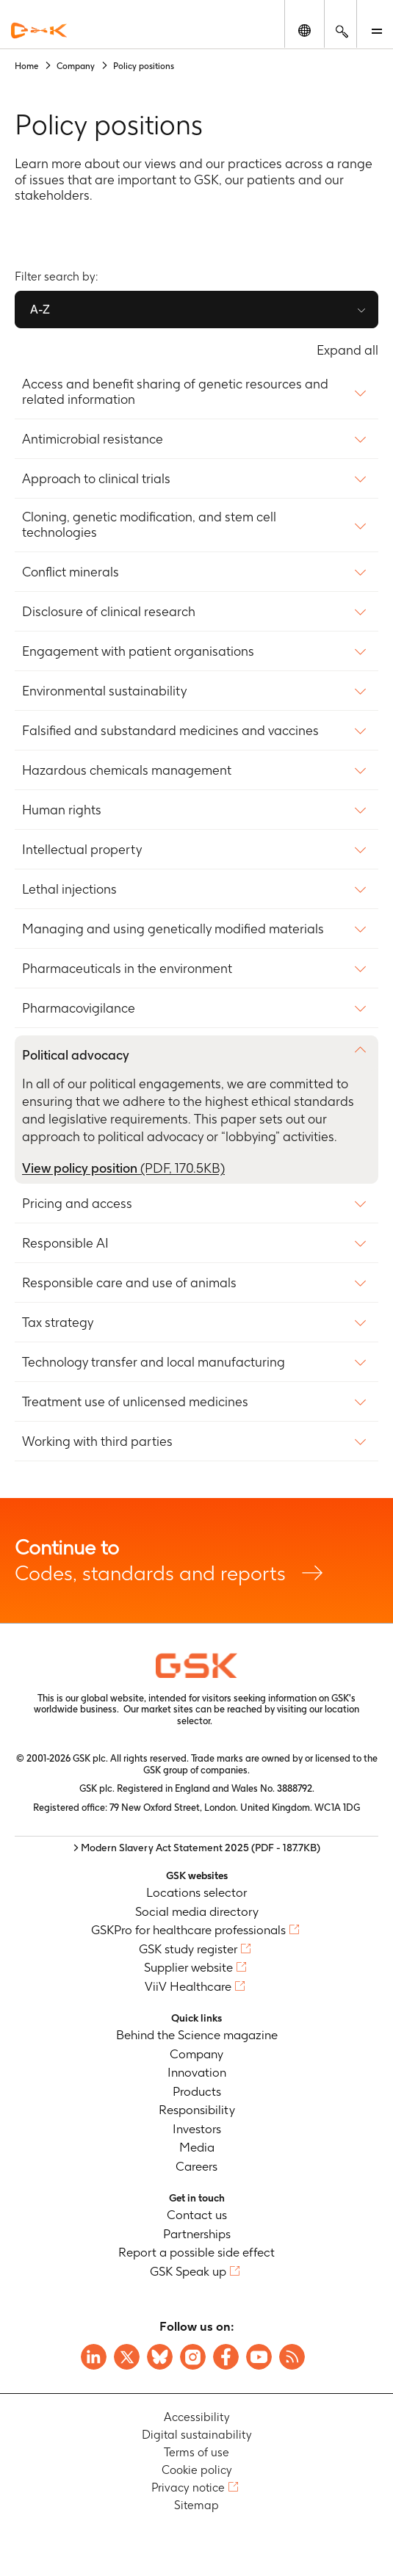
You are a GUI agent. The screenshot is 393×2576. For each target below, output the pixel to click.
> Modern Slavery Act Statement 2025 (196, 1847)
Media (196, 2148)
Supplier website (188, 1968)
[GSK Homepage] (39, 30)
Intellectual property (82, 849)
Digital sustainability (197, 2435)
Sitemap (196, 2506)
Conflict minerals (70, 572)
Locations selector (196, 1893)
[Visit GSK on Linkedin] (94, 2357)
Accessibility (197, 2418)
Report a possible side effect (196, 2253)
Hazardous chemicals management (126, 770)
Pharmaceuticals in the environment (127, 968)
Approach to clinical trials (96, 478)
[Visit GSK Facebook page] (226, 2357)
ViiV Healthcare (188, 1986)
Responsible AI (65, 1243)
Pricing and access (77, 1203)
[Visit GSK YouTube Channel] (259, 2357)
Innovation (196, 2073)
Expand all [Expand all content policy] (347, 350)
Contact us (197, 2215)
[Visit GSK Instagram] (193, 2357)
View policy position (123, 1168)
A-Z (40, 309)
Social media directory (197, 1911)
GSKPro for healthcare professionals (188, 1930)
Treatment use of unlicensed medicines (135, 1401)
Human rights (61, 810)
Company (196, 2054)
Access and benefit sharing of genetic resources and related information (175, 392)
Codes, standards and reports (196, 1560)
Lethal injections (69, 889)
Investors (197, 2128)
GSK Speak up (188, 2271)
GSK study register (188, 1949)
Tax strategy (57, 1322)
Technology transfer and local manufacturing (153, 1362)
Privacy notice (188, 2488)
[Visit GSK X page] (127, 2357)
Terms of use (196, 2453)
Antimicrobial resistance (92, 439)
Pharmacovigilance (78, 1008)
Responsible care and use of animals (129, 1283)
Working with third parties (97, 1441)
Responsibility (197, 2110)
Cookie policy (197, 2471)
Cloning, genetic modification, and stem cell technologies (149, 525)
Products (197, 2091)
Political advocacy (75, 1055)
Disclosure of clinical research (108, 611)
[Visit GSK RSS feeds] (292, 2357)
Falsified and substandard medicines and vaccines (170, 730)
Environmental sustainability (104, 691)
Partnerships (197, 2233)
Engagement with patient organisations (138, 651)
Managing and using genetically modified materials (173, 929)
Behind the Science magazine (197, 2035)
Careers (196, 2166)
